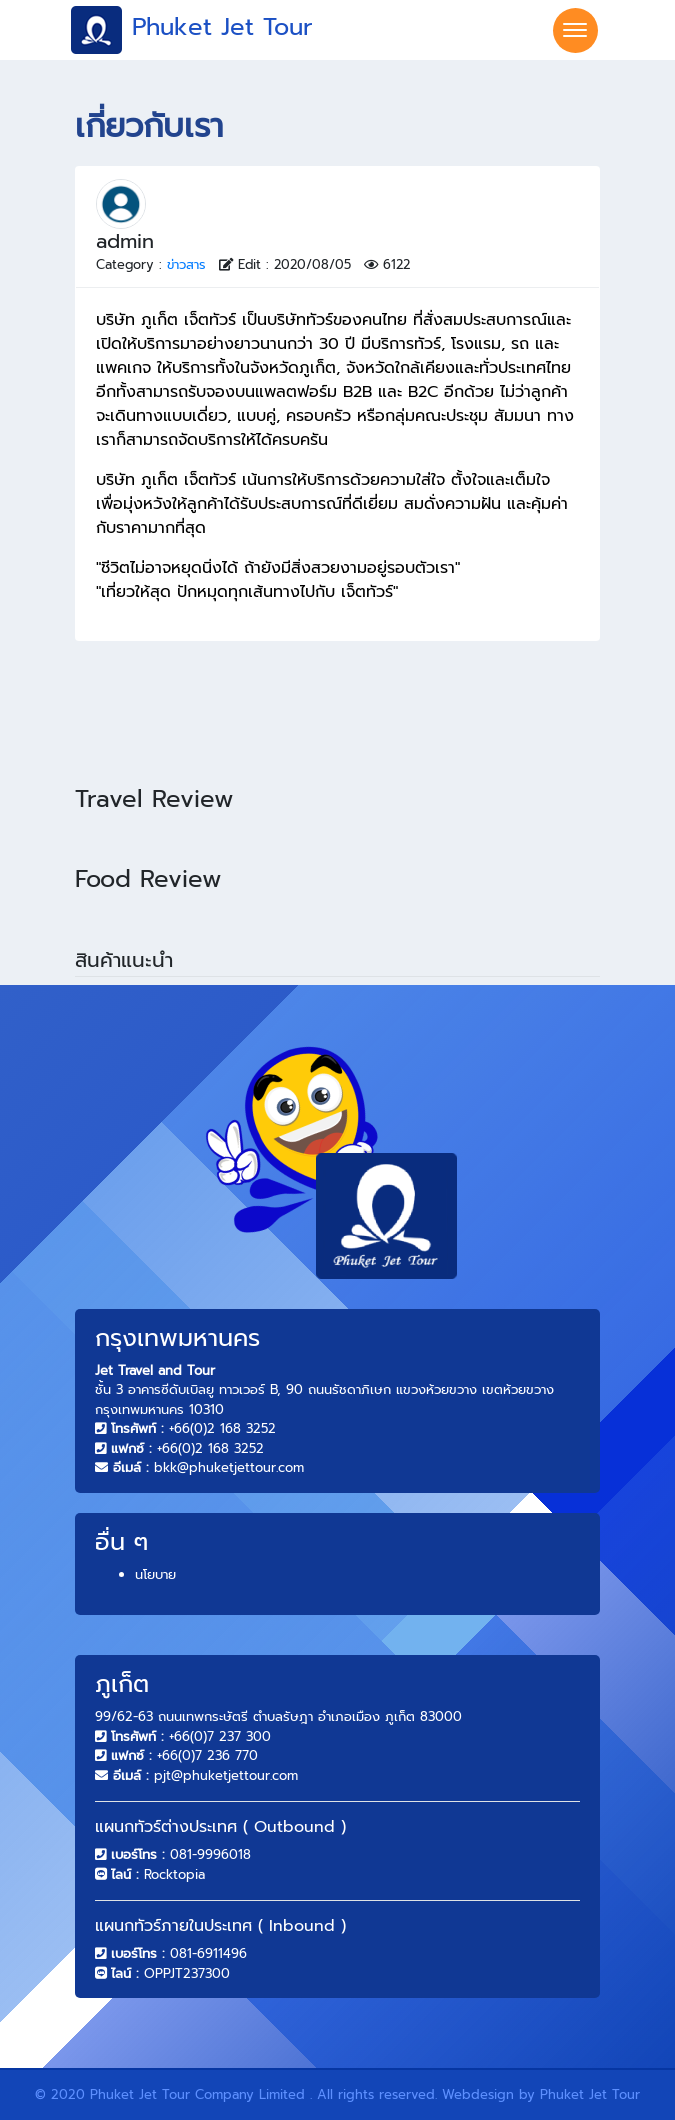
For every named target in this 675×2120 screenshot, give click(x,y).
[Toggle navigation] (575, 30)
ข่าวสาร (186, 264)
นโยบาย (155, 1574)
